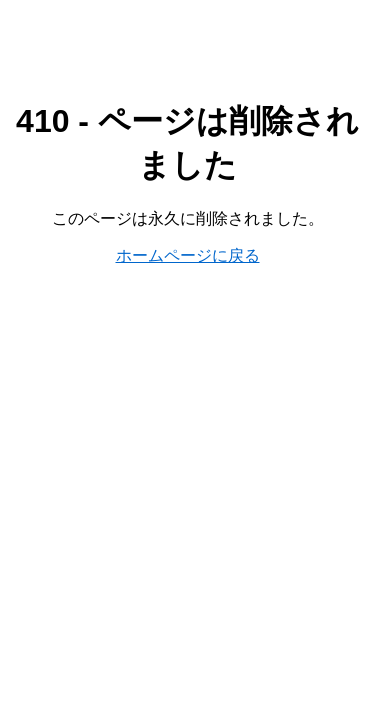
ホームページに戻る (188, 255)
